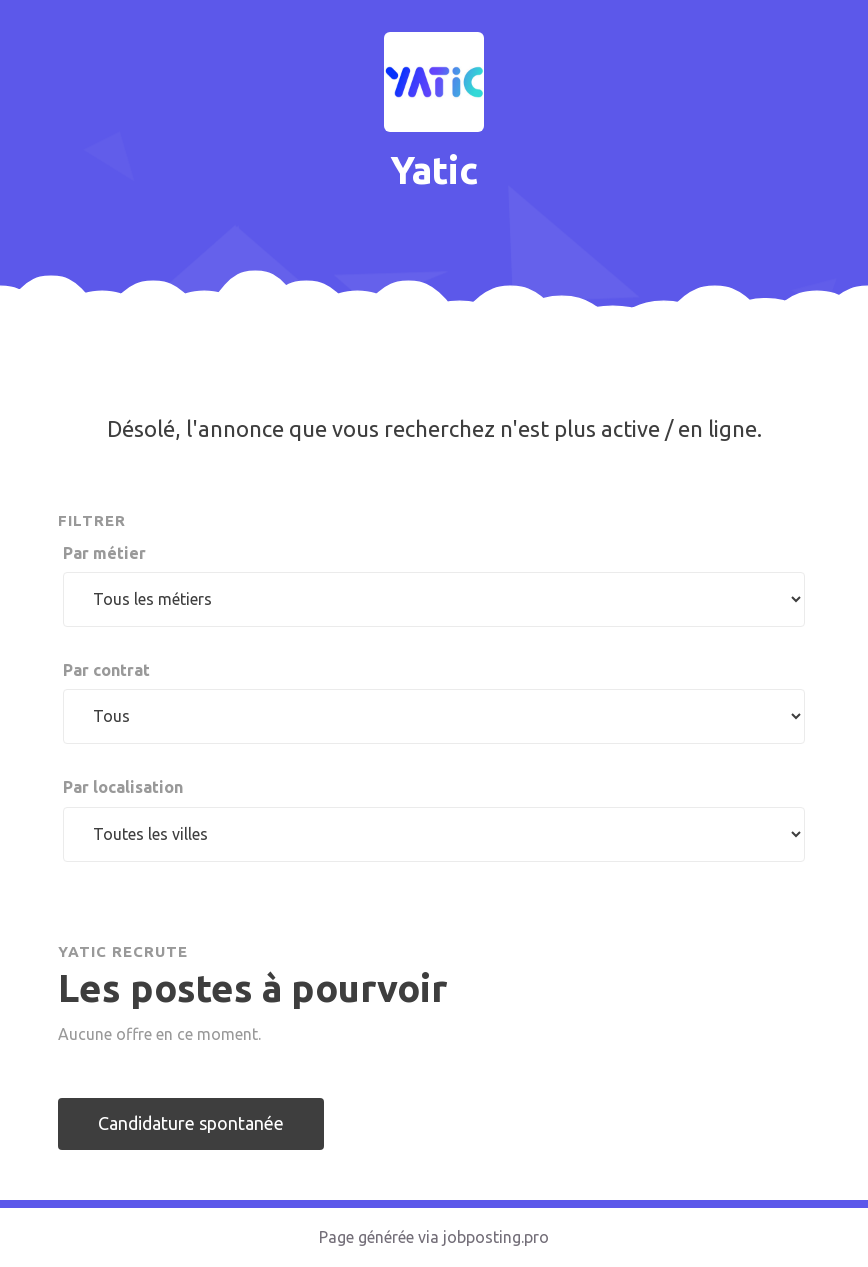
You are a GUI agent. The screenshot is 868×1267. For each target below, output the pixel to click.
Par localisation (123, 787)
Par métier (104, 553)
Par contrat (106, 670)
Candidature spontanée (191, 1123)
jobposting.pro (496, 1237)
